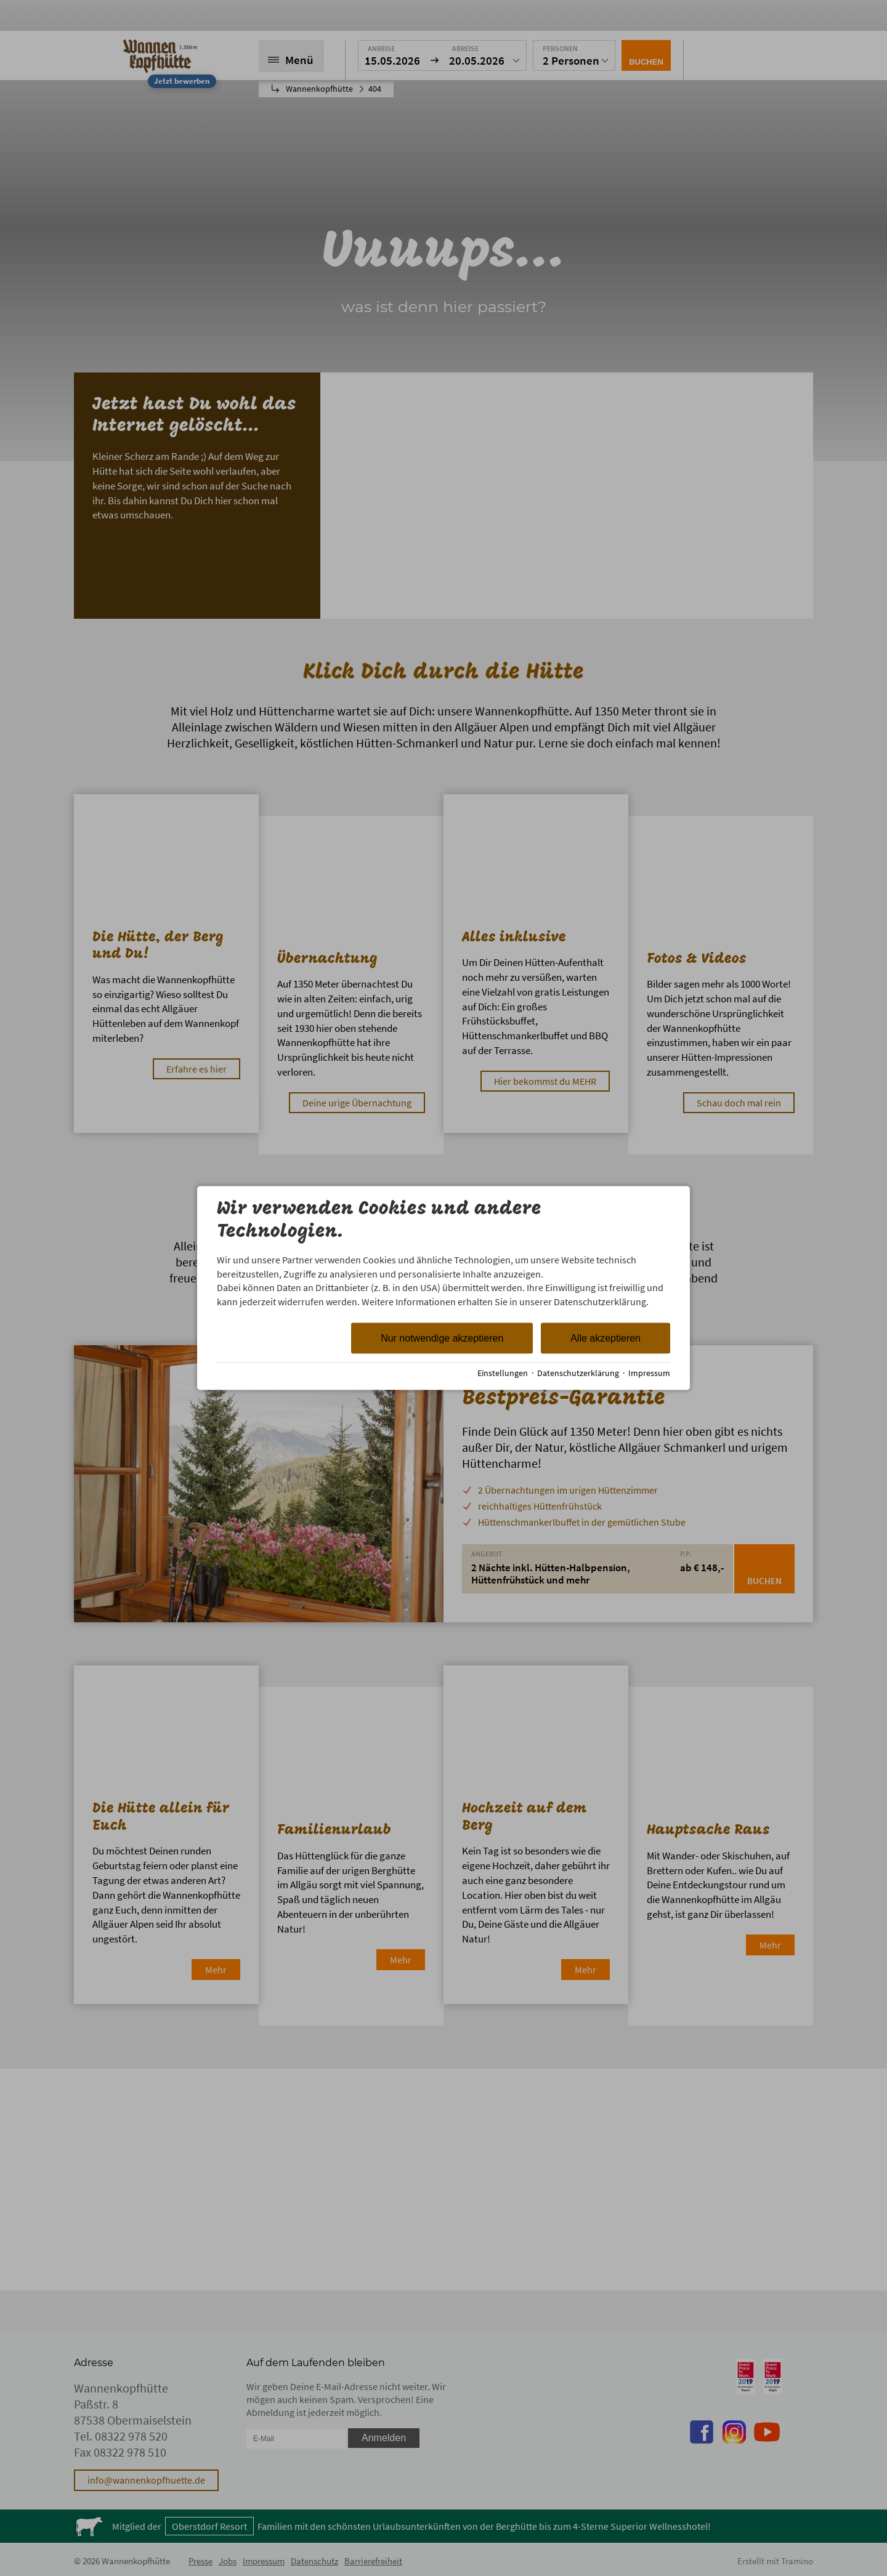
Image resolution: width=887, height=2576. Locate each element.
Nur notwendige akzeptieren (442, 1338)
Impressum (649, 1372)
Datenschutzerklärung (578, 1372)
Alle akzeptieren (605, 1338)
